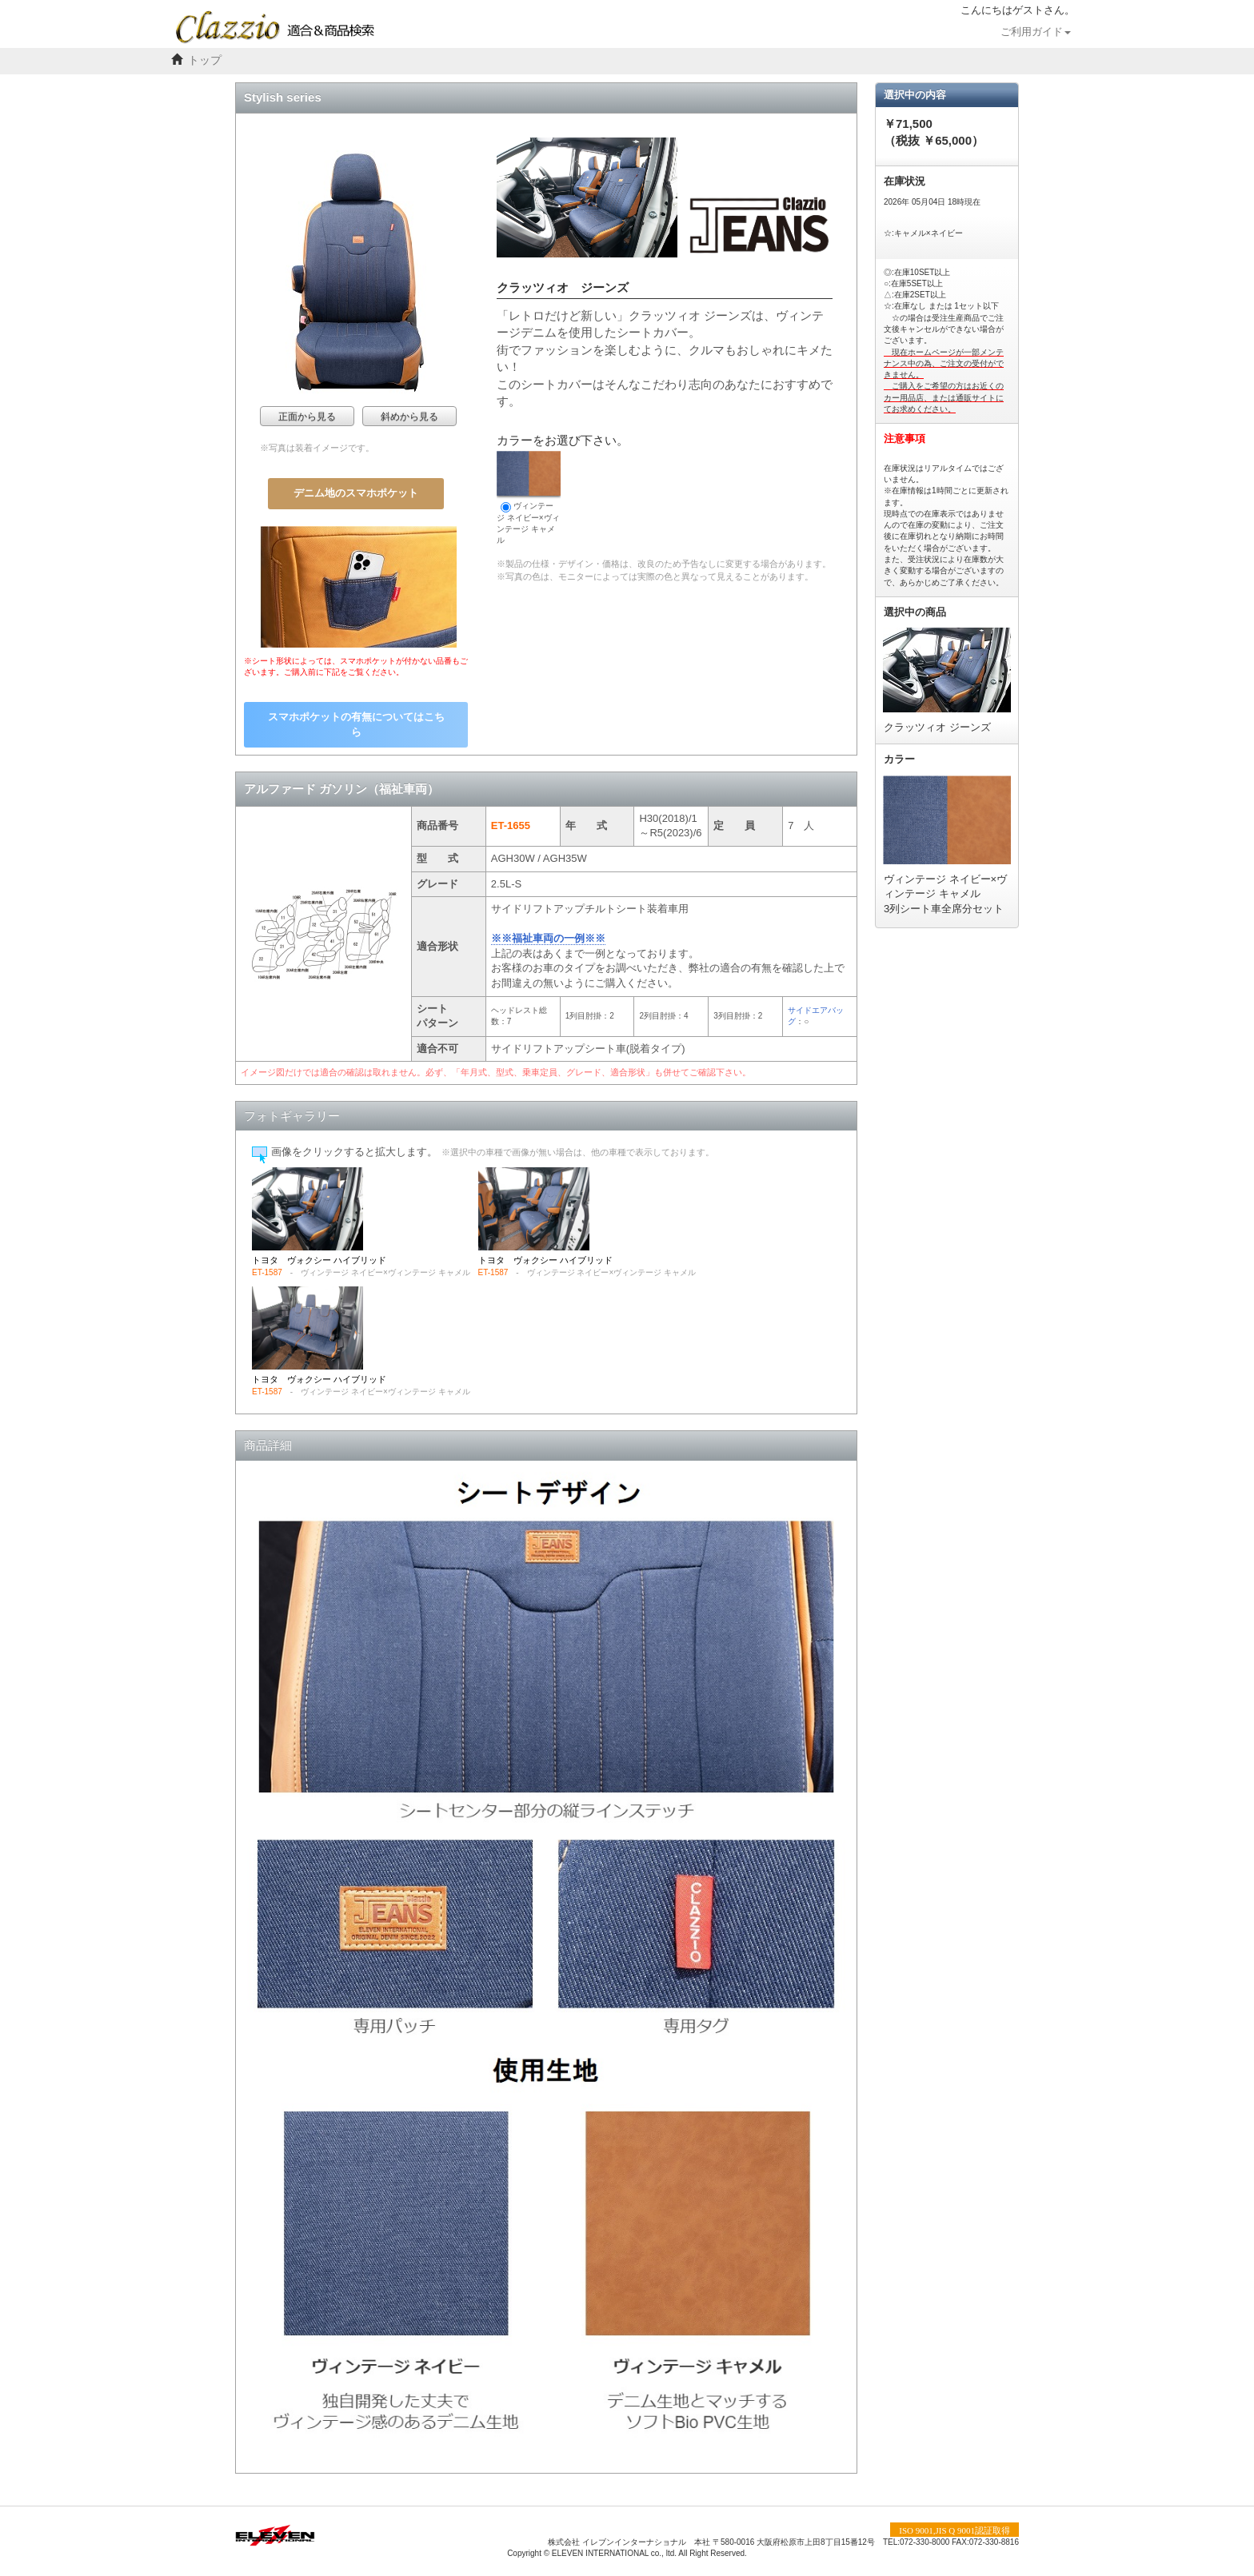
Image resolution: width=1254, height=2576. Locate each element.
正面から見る (307, 416)
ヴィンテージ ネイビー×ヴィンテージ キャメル (529, 497)
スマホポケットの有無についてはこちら (356, 724)
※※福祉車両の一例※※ (548, 938)
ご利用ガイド (1035, 32)
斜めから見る (409, 416)
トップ (205, 60)
